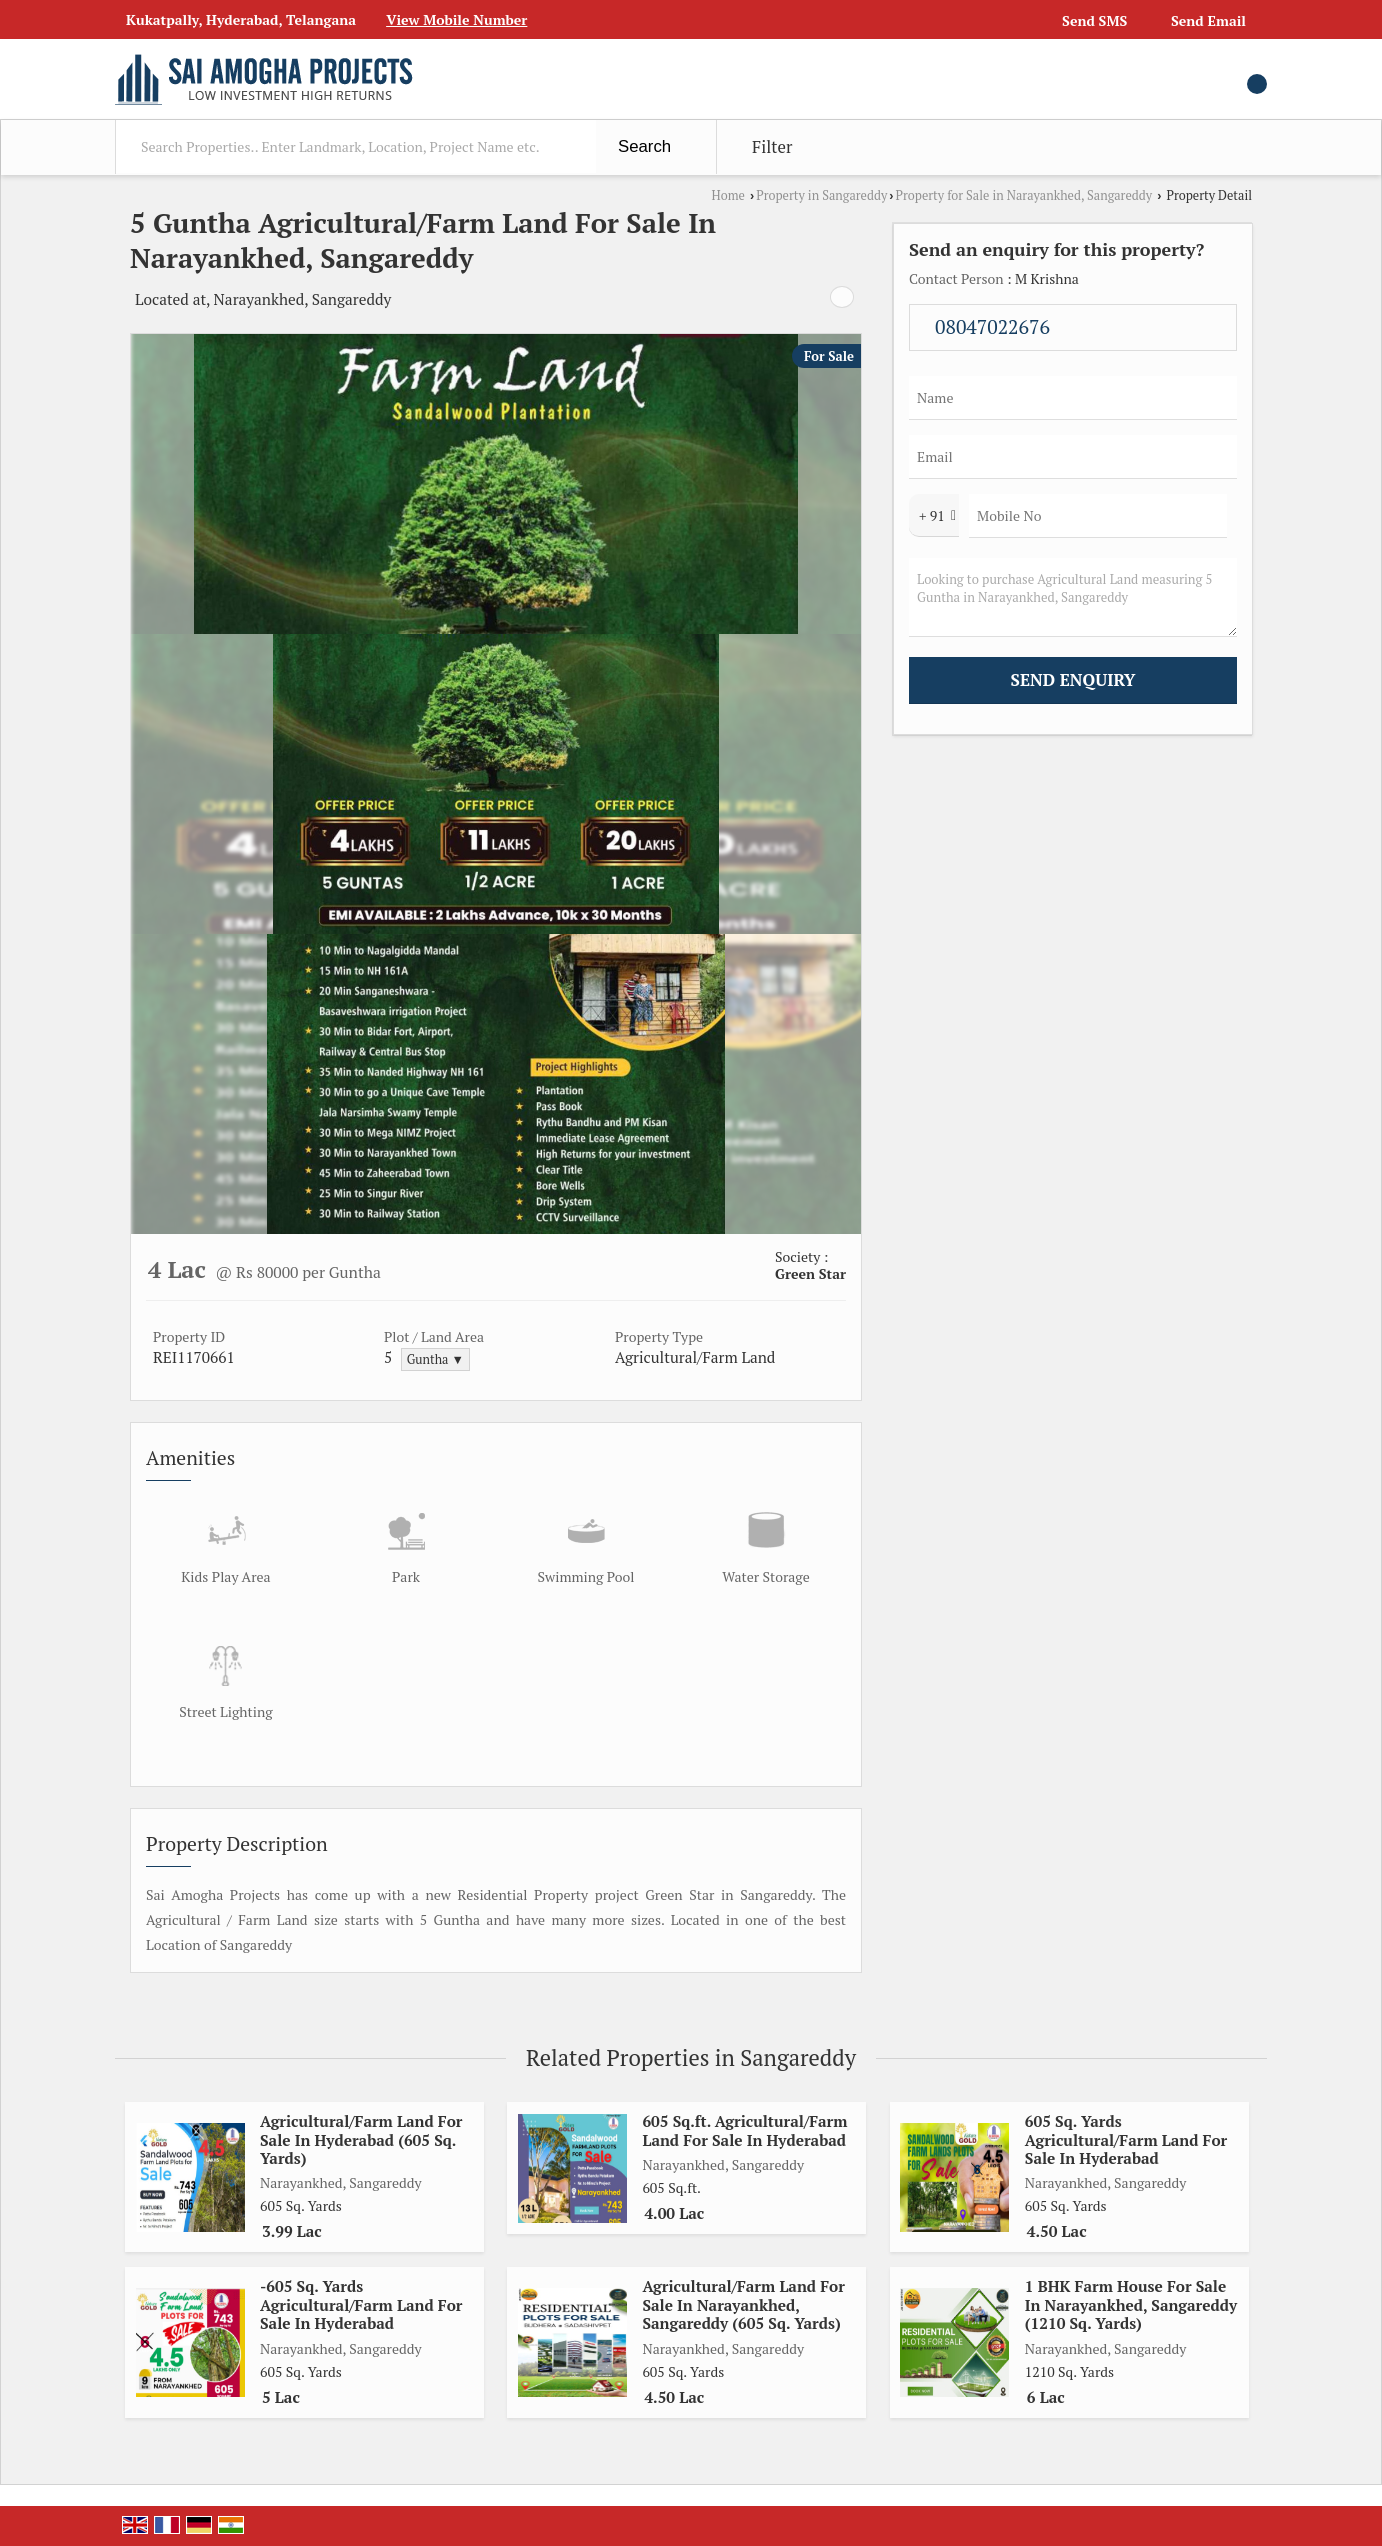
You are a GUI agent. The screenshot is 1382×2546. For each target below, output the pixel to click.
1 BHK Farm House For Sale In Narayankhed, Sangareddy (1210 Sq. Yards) (1131, 2304)
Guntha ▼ (435, 1359)
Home (728, 195)
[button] (456, 19)
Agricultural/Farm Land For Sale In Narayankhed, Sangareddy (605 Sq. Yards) (743, 2304)
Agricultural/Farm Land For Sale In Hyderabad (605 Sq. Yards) (361, 2139)
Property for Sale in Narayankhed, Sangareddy (1023, 195)
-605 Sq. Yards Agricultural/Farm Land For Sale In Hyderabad (361, 2304)
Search (644, 146)
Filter (772, 147)
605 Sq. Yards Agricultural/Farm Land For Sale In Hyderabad (1126, 2139)
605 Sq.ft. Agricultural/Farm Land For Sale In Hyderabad (744, 2130)
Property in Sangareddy (821, 195)
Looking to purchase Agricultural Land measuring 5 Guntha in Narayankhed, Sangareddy (1073, 597)
